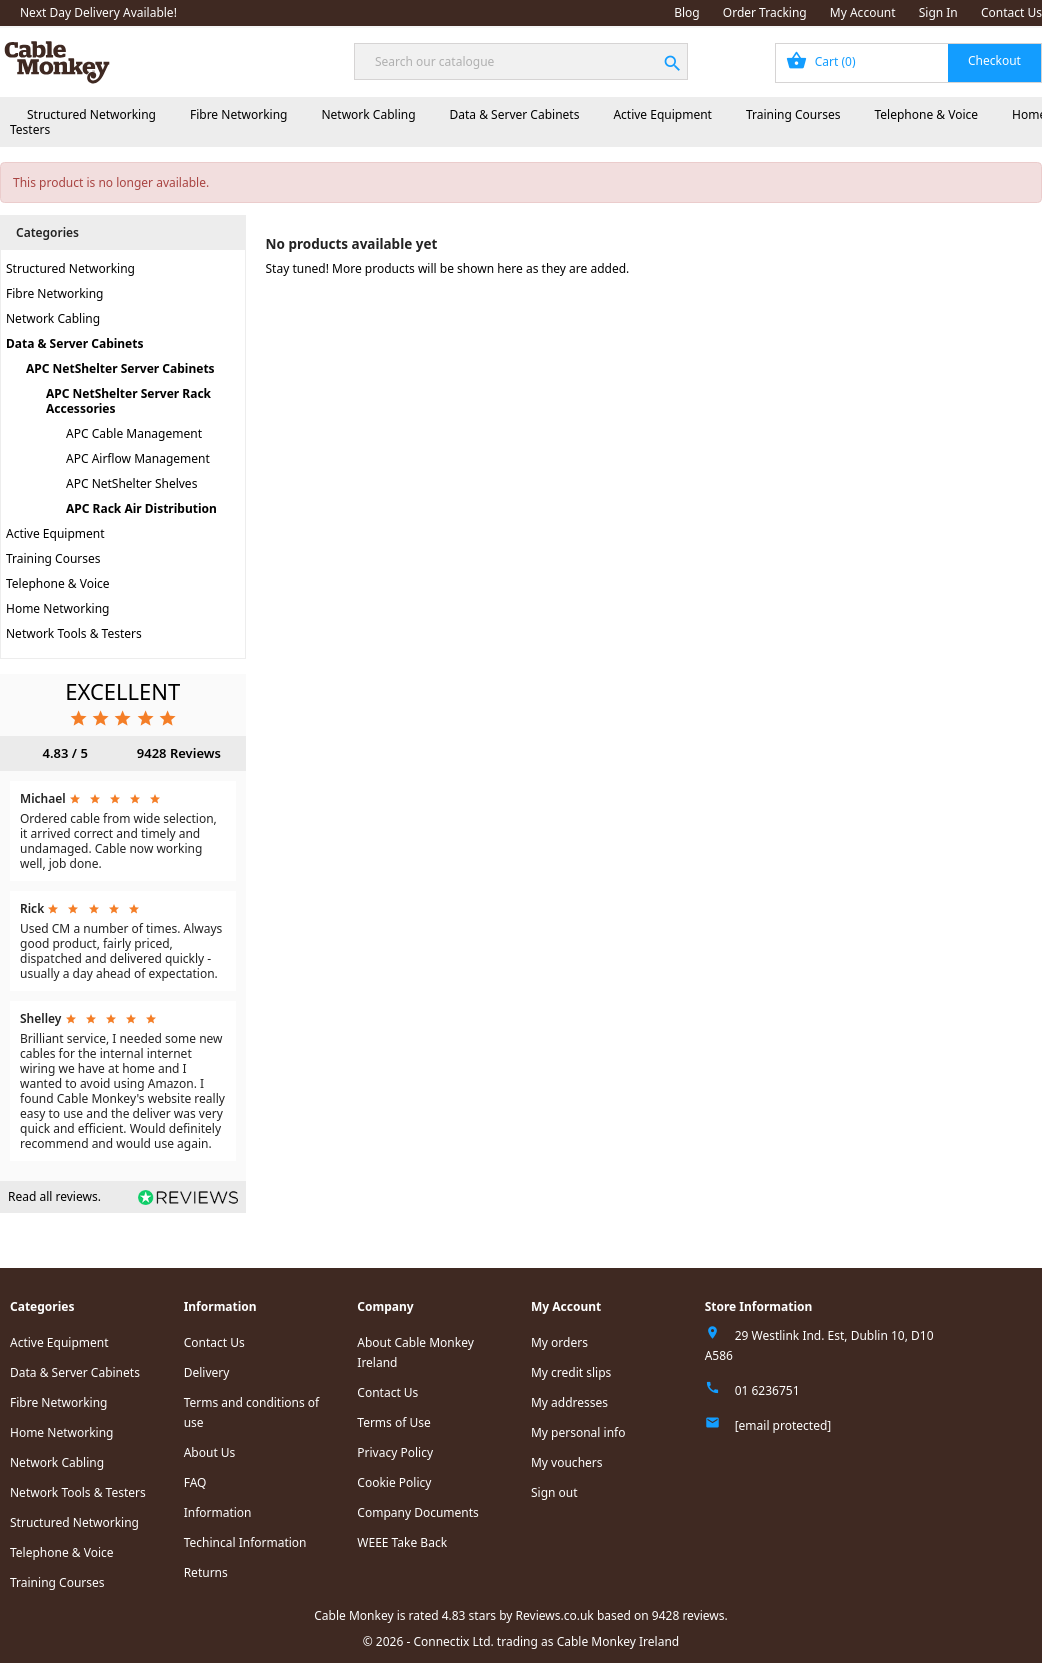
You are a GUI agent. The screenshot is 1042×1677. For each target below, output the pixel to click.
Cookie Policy (394, 1482)
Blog (687, 12)
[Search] (521, 61)
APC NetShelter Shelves (131, 483)
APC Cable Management (134, 433)
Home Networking (57, 608)
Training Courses (793, 114)
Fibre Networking (238, 114)
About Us (210, 1452)
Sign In (938, 12)
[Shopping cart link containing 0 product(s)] (908, 63)
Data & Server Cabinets (515, 114)
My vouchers (567, 1462)
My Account (863, 12)
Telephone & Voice (926, 114)
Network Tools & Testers (74, 633)
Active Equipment (662, 114)
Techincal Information (245, 1542)
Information (218, 1512)
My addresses (569, 1402)
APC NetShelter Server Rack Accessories (128, 401)
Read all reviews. (54, 1196)
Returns (206, 1572)
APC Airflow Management (138, 458)
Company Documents (418, 1512)
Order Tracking (765, 12)
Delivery (207, 1372)
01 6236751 (767, 1390)
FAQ (195, 1482)
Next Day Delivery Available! (98, 12)
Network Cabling (368, 114)
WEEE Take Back (402, 1542)
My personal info (578, 1432)
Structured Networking (91, 114)
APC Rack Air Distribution (141, 508)
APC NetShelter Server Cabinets (120, 368)
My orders (559, 1342)
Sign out (554, 1492)
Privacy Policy (395, 1452)
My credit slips (571, 1372)
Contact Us (1011, 12)
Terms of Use (393, 1422)
